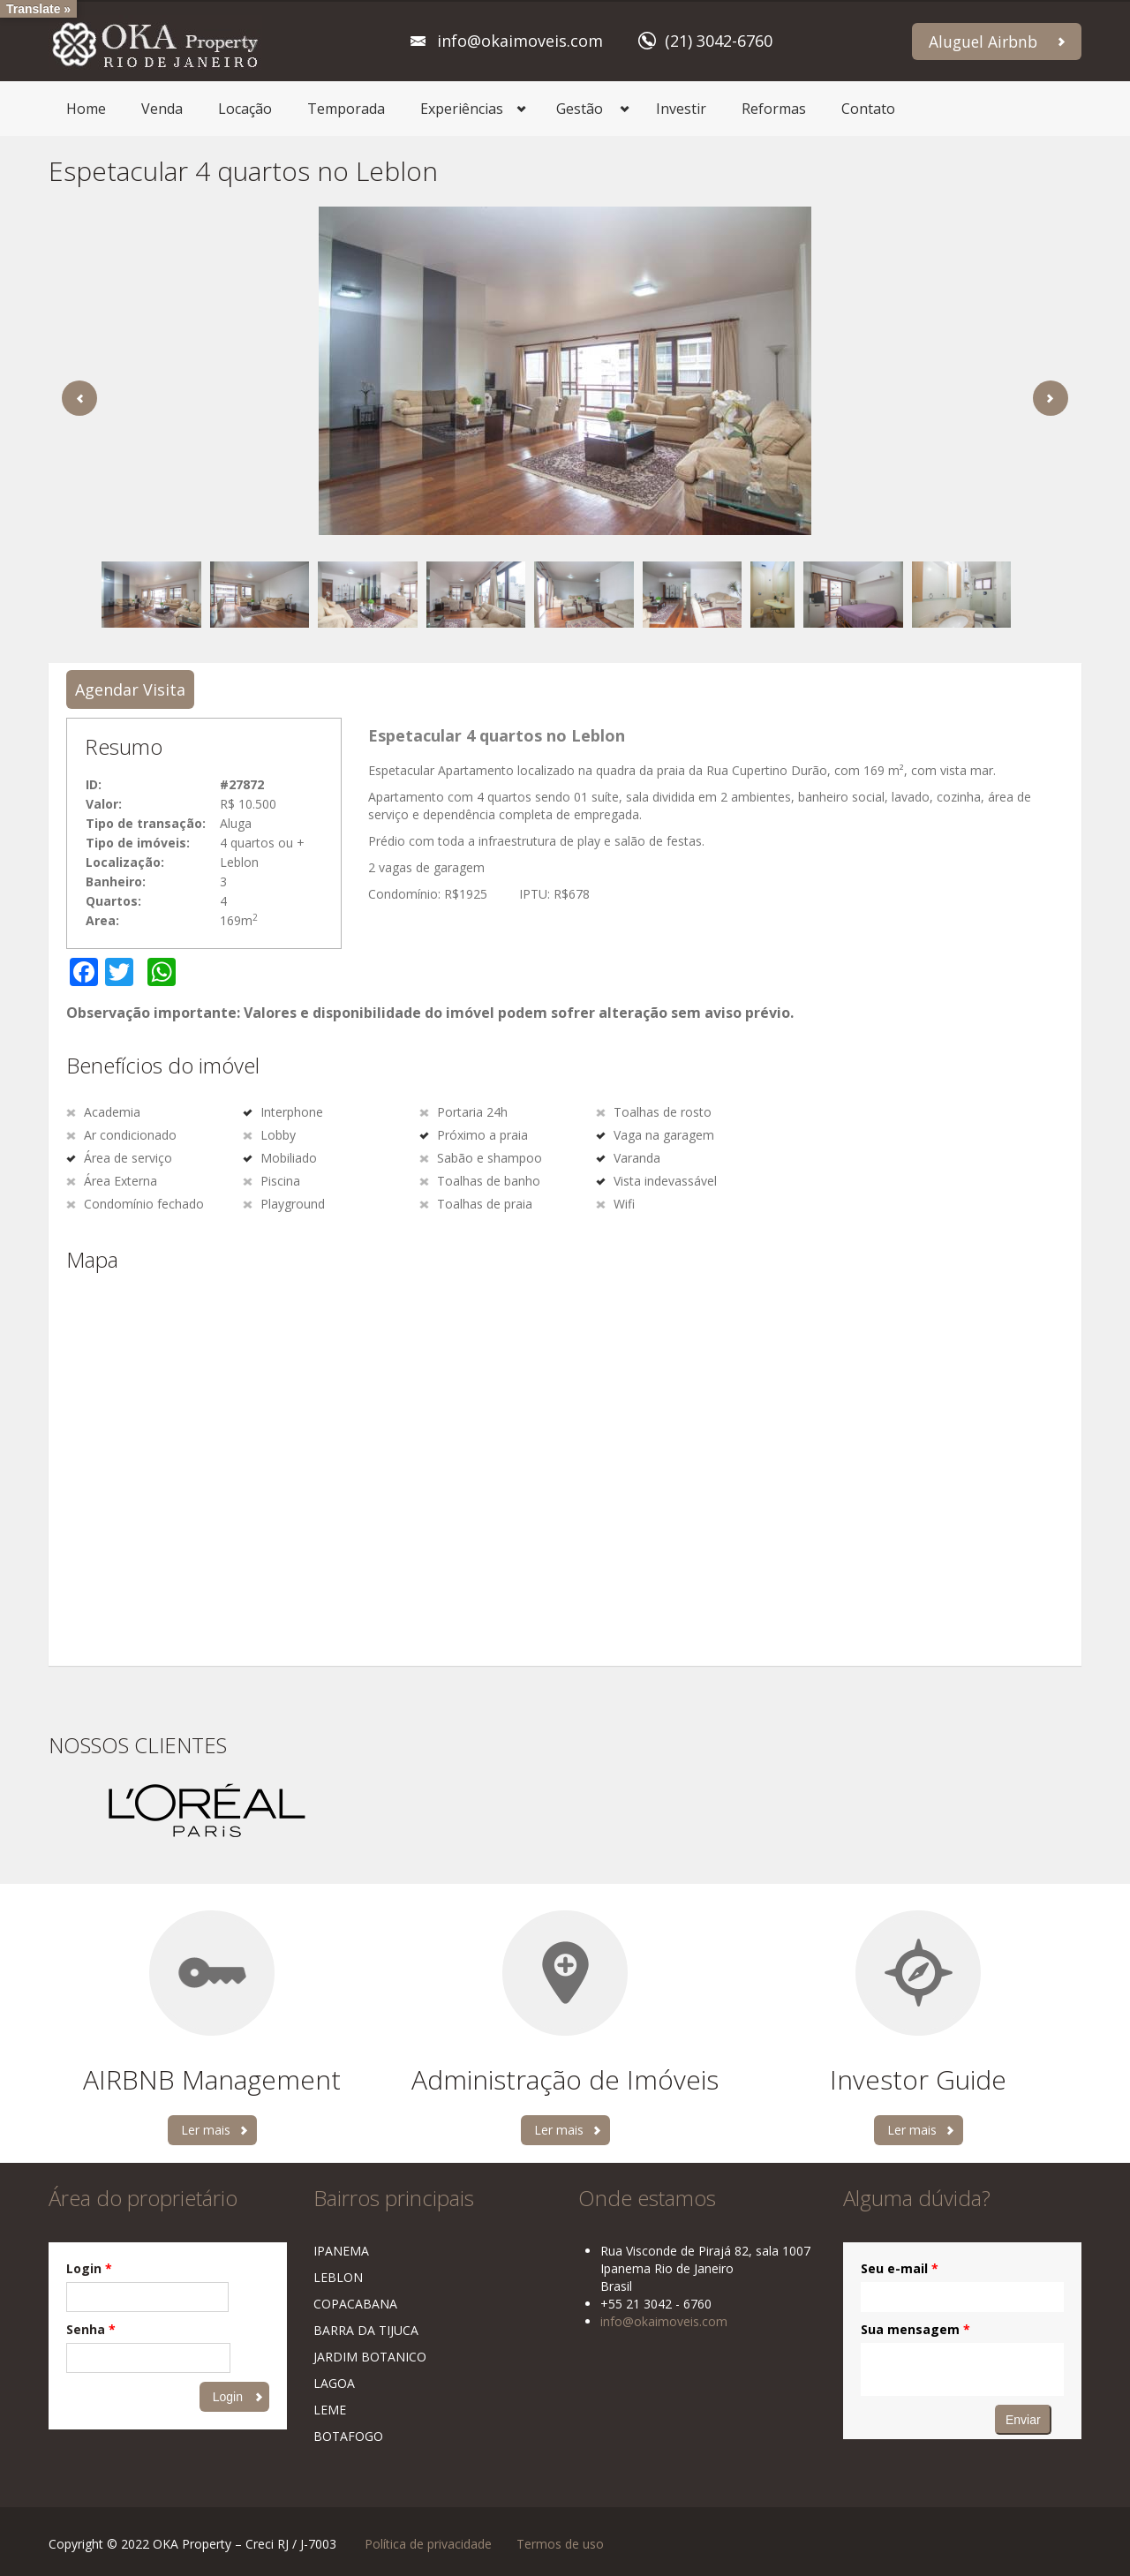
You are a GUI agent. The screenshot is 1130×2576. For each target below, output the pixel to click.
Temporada (346, 108)
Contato (868, 108)
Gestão (579, 108)
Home (86, 108)
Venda (162, 108)
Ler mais (205, 2129)
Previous (79, 398)
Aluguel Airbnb (983, 41)
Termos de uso (560, 2543)
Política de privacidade (428, 2543)
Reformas (774, 108)
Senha (91, 2329)
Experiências (461, 108)
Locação (245, 108)
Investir (681, 108)
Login (89, 2268)
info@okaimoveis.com (520, 40)
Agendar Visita (130, 689)
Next (1050, 398)
